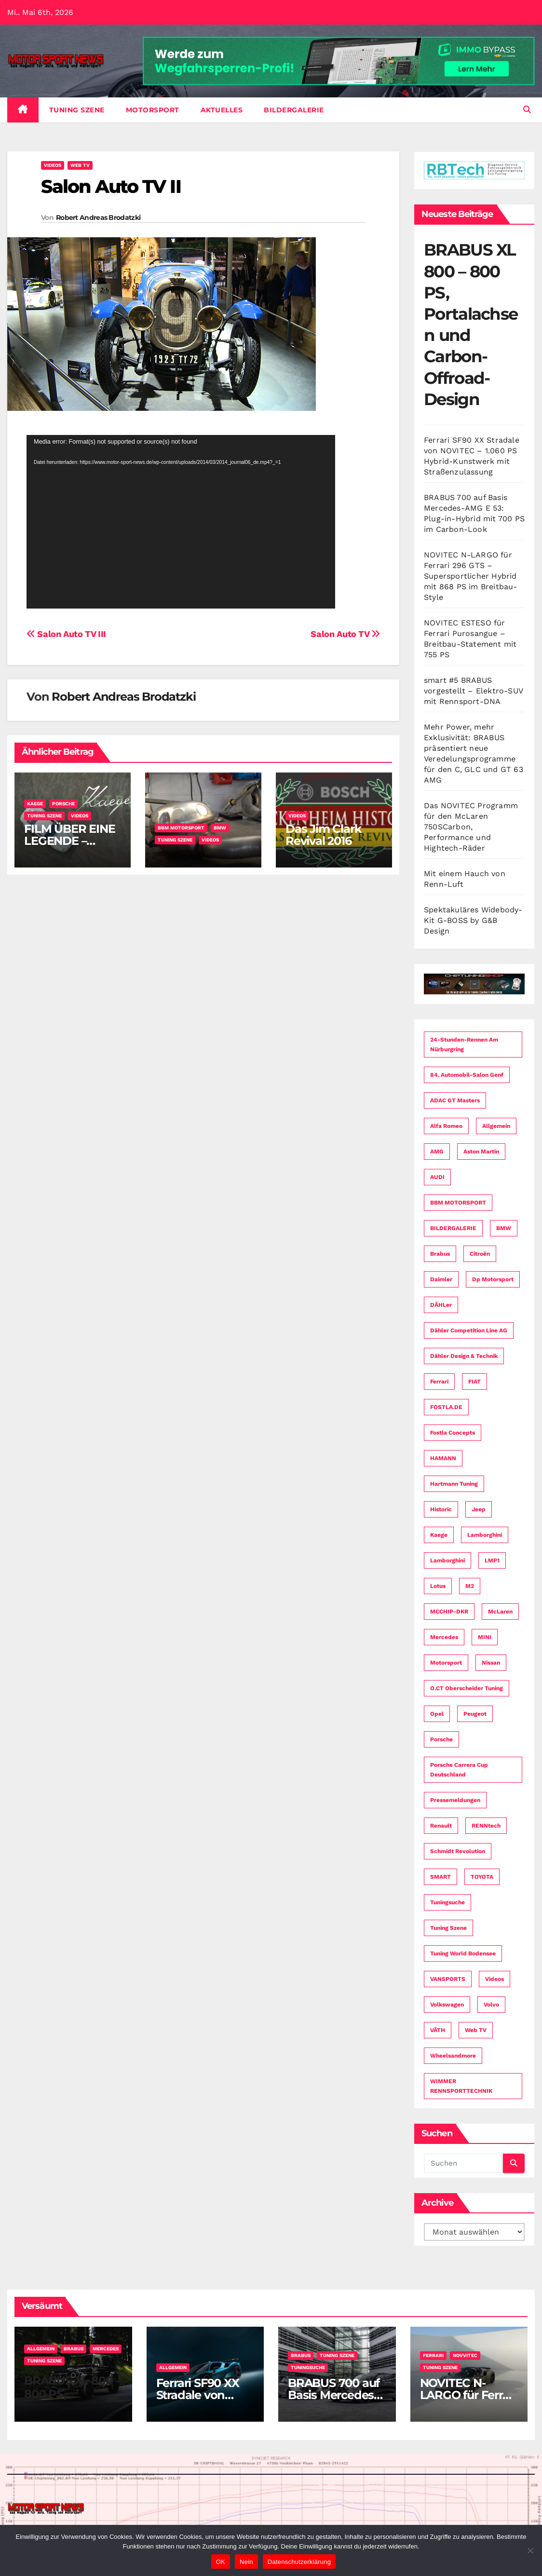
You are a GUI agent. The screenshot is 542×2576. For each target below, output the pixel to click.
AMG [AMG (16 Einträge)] (437, 1151)
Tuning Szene (77, 110)
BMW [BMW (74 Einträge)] (503, 1228)
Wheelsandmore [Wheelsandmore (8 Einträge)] (453, 2055)
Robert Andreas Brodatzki (98, 217)
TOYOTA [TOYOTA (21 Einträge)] (482, 1876)
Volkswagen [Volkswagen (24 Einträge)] (447, 2004)
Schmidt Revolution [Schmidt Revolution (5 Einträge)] (457, 1851)
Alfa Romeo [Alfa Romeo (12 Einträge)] (446, 1126)
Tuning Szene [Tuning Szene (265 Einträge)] (448, 1928)
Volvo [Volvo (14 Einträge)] (491, 2004)
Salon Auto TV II (111, 186)
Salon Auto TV (345, 634)
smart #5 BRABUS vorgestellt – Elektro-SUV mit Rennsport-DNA (473, 691)
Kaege (35, 803)
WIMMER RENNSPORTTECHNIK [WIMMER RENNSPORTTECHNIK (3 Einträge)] (461, 2086)
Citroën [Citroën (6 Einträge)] (480, 1253)
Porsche (63, 803)
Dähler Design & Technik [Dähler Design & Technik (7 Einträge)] (464, 1356)
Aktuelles (222, 110)
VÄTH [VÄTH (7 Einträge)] (437, 2030)
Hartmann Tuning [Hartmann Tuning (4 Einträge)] (454, 1483)
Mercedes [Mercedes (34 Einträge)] (444, 1637)
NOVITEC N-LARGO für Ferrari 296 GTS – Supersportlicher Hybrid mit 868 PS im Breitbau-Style (470, 576)
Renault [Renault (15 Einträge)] (441, 1825)
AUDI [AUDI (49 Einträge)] (437, 1177)
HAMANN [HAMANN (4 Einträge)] (443, 1458)
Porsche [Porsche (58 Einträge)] (441, 1739)
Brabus (73, 2348)
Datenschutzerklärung (299, 2561)
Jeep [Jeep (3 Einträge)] (479, 1509)
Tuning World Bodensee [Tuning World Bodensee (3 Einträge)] (463, 1953)
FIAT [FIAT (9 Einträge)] (474, 1381)
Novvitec (465, 2355)
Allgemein (40, 2348)
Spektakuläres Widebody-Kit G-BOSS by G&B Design (473, 920)
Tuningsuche (308, 2367)
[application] (181, 522)
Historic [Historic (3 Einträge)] (441, 1509)
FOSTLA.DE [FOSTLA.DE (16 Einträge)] (446, 1407)
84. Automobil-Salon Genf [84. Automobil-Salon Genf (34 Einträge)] (466, 1074)
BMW (220, 827)
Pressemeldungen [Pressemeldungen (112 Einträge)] (455, 1800)
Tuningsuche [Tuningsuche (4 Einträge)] (447, 1902)
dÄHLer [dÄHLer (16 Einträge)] (441, 1305)
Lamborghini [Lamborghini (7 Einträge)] (484, 1535)
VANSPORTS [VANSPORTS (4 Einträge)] (447, 1979)
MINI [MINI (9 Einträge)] (484, 1637)
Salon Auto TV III (66, 634)
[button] (527, 109)
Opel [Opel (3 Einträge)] (437, 1713)
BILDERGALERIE (294, 110)
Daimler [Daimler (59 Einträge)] (441, 1279)
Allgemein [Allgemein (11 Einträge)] (496, 1126)
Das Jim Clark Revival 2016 (323, 835)
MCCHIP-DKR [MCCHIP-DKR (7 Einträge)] (449, 1611)
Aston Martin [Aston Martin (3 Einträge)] (481, 1151)
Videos (52, 165)
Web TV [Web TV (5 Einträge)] (476, 2030)
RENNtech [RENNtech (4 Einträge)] (486, 1825)
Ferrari (433, 2355)
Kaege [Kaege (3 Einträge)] (438, 1535)
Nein (246, 2561)
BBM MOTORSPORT (181, 827)
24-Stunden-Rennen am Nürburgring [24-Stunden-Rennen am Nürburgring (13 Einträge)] (464, 1044)
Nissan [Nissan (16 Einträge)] (491, 1662)
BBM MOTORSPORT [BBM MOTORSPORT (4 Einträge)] (458, 1202)
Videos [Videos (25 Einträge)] (494, 1979)
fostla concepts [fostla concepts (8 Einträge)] (452, 1432)
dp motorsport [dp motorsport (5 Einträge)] (493, 1279)
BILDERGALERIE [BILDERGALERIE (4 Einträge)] (453, 1228)
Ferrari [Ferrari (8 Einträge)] (439, 1381)
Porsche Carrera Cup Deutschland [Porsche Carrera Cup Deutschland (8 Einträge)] (459, 1770)
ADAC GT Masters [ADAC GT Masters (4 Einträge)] (455, 1100)
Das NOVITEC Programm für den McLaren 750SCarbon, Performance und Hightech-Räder (471, 827)
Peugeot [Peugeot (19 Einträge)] (475, 1713)
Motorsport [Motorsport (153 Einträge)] (446, 1662)
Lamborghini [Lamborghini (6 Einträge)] (447, 1560)
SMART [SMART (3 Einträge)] (440, 1876)
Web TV (80, 165)
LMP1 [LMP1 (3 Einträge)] (492, 1560)
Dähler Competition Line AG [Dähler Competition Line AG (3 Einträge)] (468, 1330)
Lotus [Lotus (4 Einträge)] (438, 1586)
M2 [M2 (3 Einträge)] (469, 1586)
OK (220, 2561)
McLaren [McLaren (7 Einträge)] (500, 1611)
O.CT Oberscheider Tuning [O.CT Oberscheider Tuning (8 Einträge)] (466, 1688)
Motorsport (152, 110)
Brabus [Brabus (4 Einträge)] (440, 1253)
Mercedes (106, 2348)
